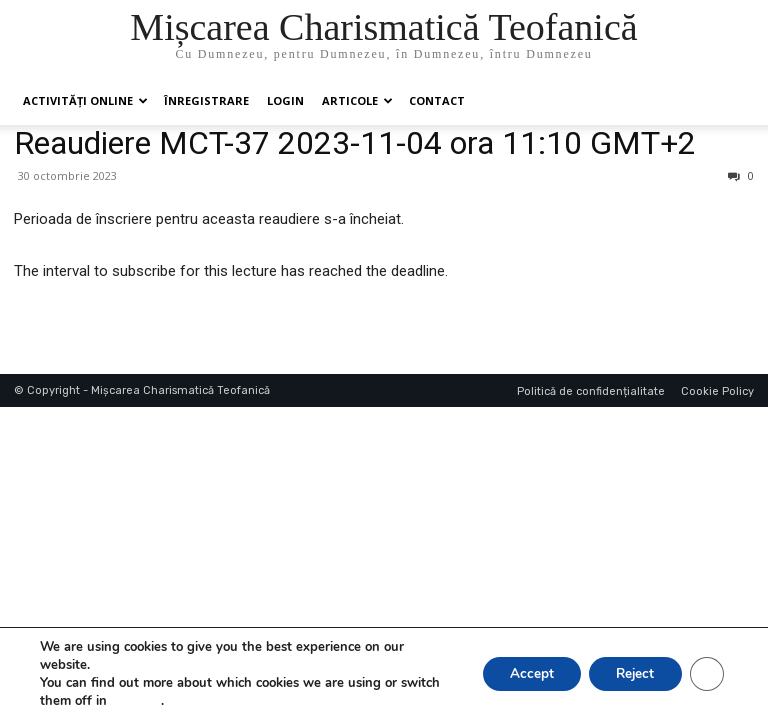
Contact (437, 100)
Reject (630, 673)
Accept (520, 673)
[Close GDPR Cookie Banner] (706, 674)
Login (285, 100)
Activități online (85, 100)
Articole (357, 100)
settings (135, 701)
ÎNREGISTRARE (206, 100)
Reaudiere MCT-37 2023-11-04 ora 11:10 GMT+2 (355, 143)
